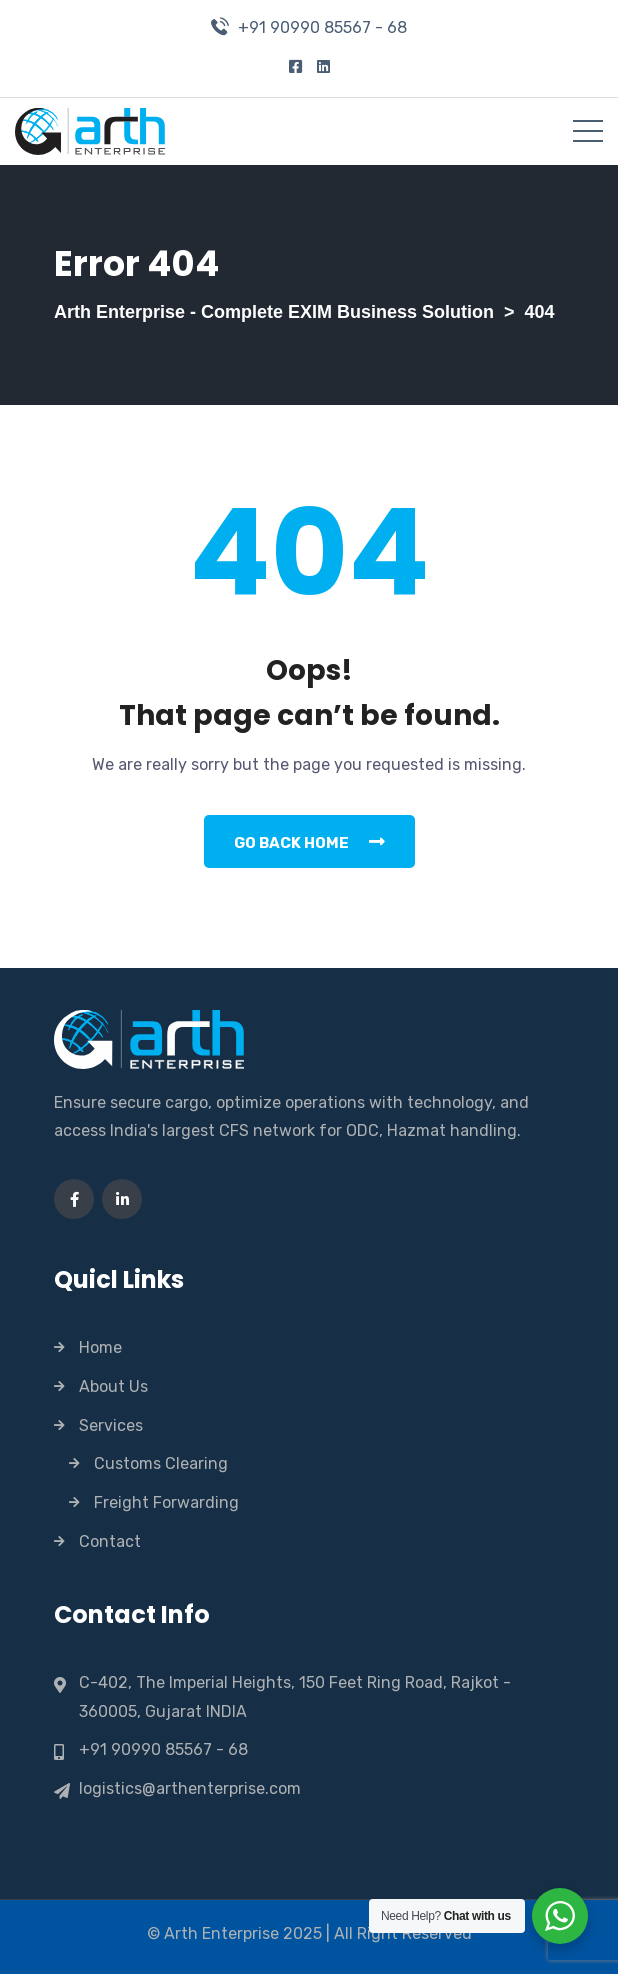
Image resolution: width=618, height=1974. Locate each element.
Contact (110, 1541)
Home (100, 1347)
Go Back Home (309, 842)
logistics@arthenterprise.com (190, 1789)
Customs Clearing (161, 1463)
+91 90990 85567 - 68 (322, 27)
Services (111, 1425)
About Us (113, 1386)
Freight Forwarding (166, 1502)
